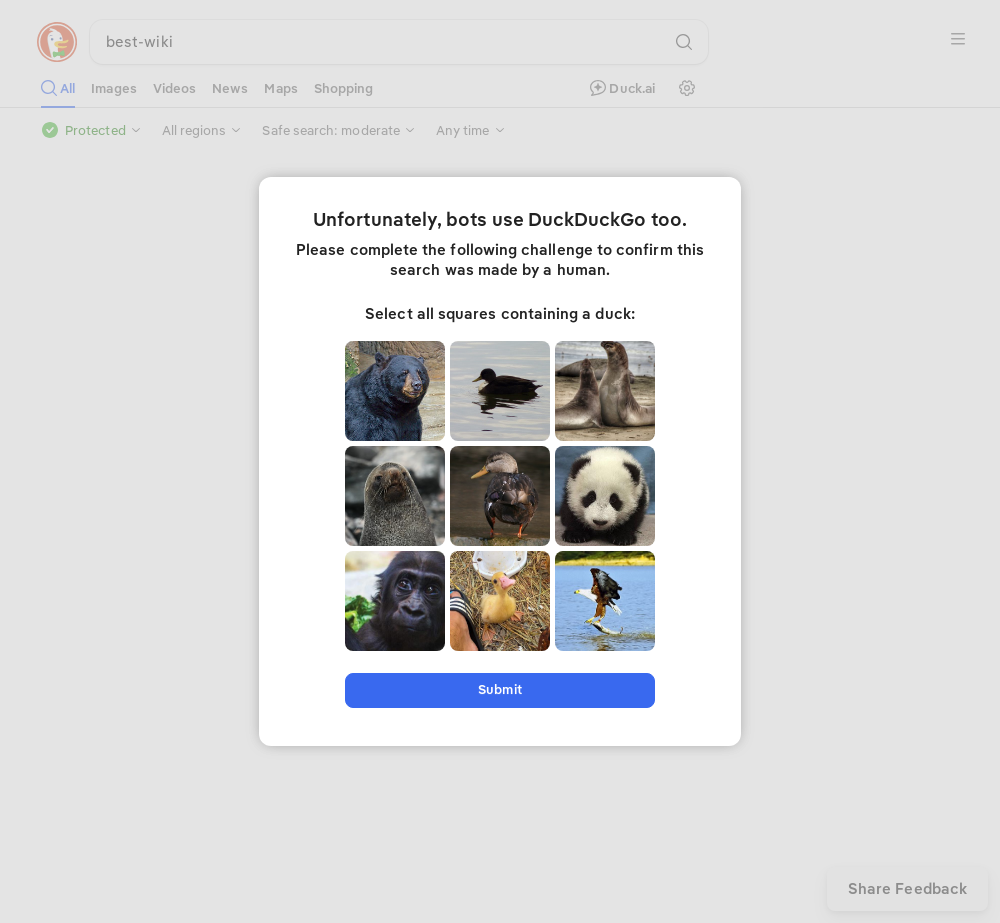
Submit (499, 689)
